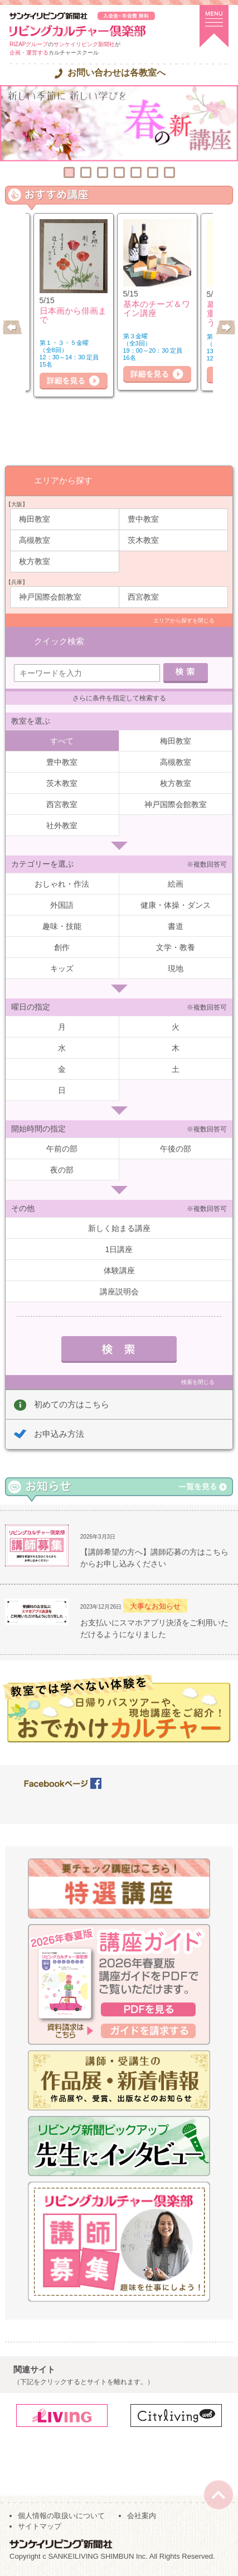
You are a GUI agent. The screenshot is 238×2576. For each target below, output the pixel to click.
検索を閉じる (198, 1382)
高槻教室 (34, 540)
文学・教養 (175, 947)
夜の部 (62, 1169)
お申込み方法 (59, 1433)
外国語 (62, 905)
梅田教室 (34, 519)
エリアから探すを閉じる (184, 620)
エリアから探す (63, 480)
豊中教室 (143, 519)
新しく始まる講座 (119, 1228)
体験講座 (119, 1270)
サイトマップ (39, 2526)
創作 (62, 947)
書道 (175, 926)
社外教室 (61, 825)
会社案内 (141, 2515)
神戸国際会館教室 (50, 596)
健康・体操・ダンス (175, 905)
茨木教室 (143, 540)
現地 (175, 968)
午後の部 (175, 1148)
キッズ (62, 968)
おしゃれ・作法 (62, 883)
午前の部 (61, 1148)
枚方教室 (34, 561)
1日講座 (119, 1249)
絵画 (175, 883)
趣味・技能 (61, 926)
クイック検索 (59, 641)
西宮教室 (143, 596)
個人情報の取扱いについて (61, 2515)
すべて (62, 740)
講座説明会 (119, 1291)
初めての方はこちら (71, 1404)
